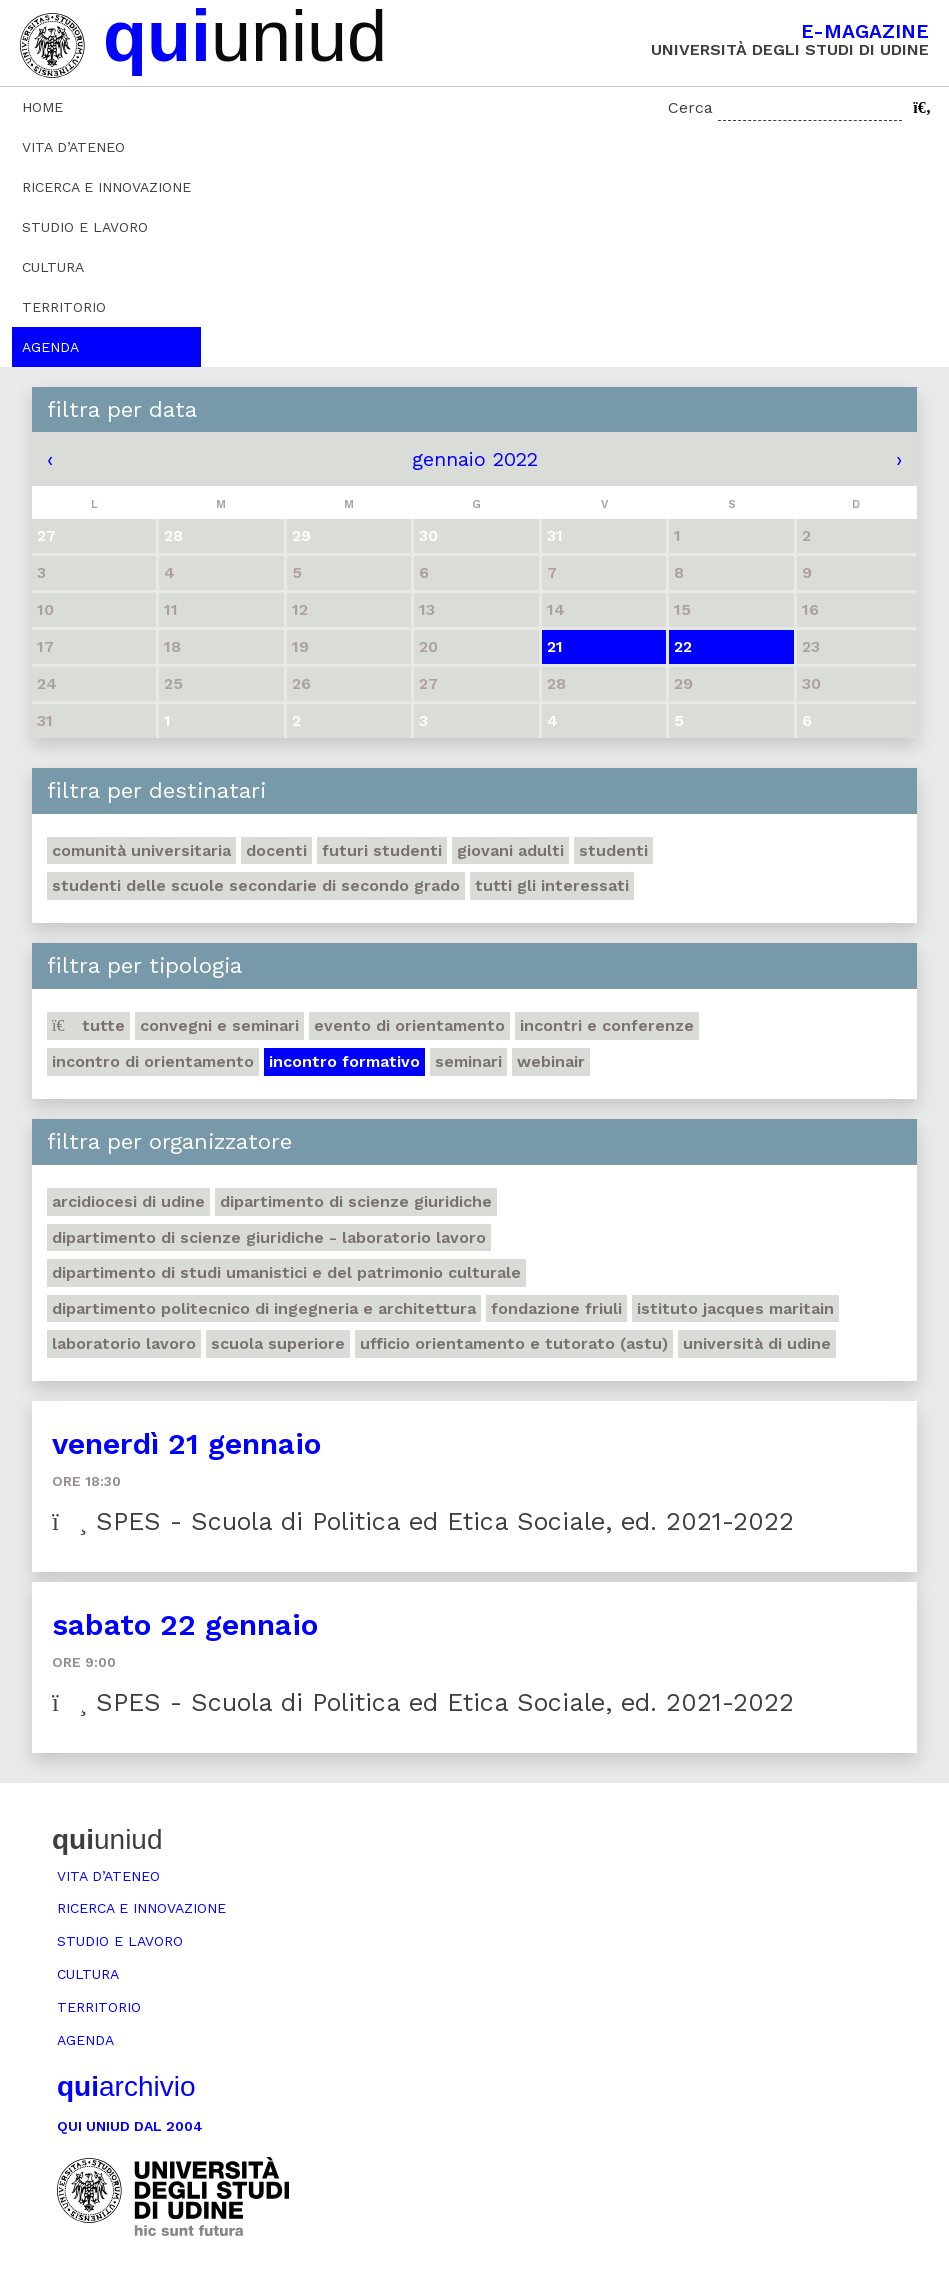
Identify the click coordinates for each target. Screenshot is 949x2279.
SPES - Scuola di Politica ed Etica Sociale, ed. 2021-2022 (423, 1521)
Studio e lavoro (85, 227)
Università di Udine (757, 1343)
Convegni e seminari (219, 1025)
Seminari (468, 1061)
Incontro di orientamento (153, 1061)
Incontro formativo (344, 1061)
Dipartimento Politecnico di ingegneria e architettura (264, 1308)
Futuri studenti (382, 850)
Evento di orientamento (409, 1025)
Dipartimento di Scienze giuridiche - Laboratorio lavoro (269, 1237)
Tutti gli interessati (552, 885)
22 (683, 646)
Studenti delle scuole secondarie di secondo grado (256, 885)
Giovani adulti (510, 850)
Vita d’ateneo (73, 147)
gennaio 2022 (475, 459)
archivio (126, 2086)
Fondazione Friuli (556, 1308)
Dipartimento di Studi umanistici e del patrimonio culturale (286, 1272)
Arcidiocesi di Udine (128, 1201)
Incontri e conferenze (607, 1025)
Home (42, 107)
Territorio (64, 307)
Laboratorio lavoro (124, 1343)
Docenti (276, 850)
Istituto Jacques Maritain (735, 1308)
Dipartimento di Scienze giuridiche (356, 1201)
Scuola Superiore (278, 1343)
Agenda (50, 347)
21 (555, 646)
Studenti (613, 850)
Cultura (53, 267)
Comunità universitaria (141, 850)
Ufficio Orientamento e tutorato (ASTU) (514, 1343)
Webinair (551, 1061)
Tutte (88, 1025)
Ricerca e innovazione (106, 187)
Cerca (690, 107)
